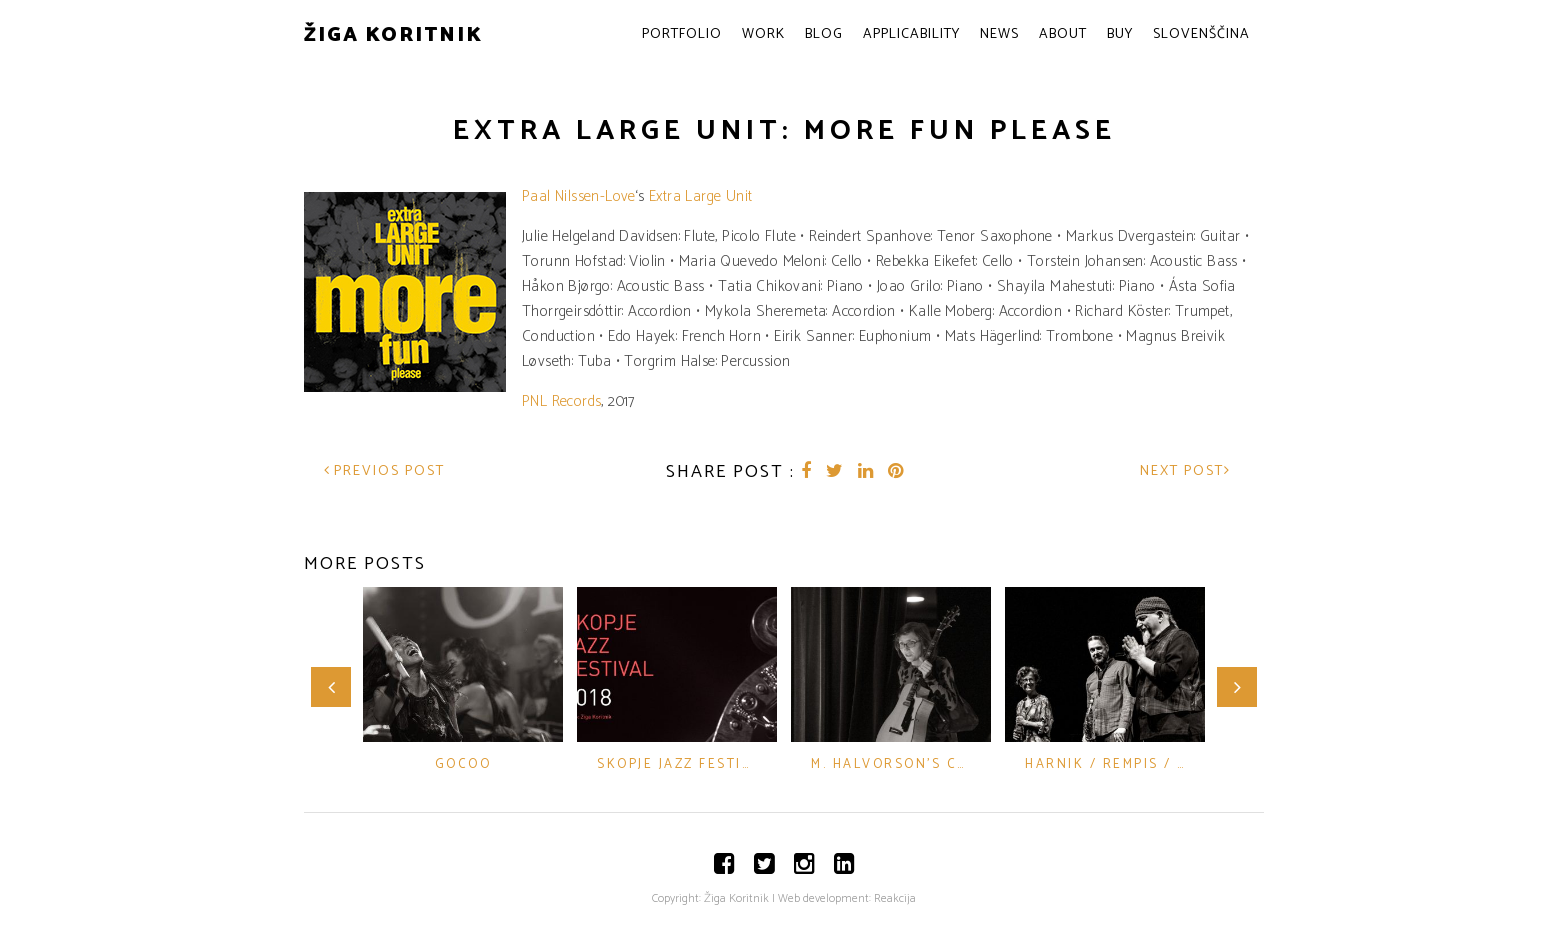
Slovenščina (1201, 34)
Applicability (911, 34)
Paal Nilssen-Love (579, 196)
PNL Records (561, 401)
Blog (824, 34)
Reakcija (895, 898)
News (999, 34)
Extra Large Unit (699, 196)
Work (763, 34)
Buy (1120, 34)
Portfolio (682, 34)
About (1063, 34)
